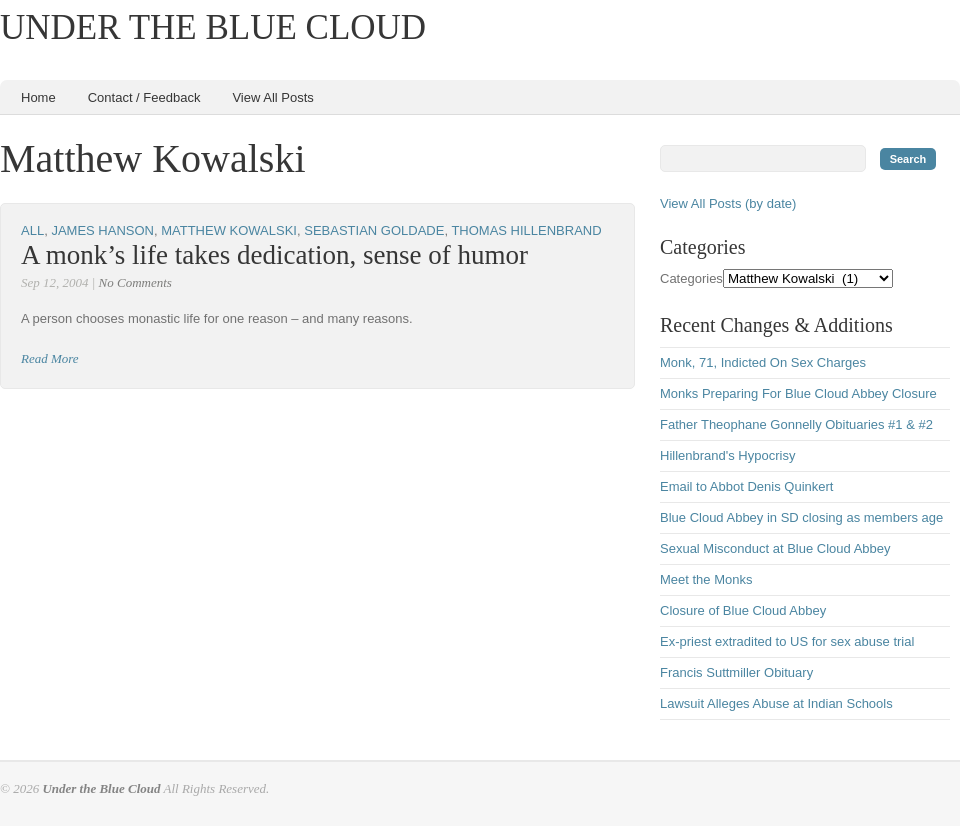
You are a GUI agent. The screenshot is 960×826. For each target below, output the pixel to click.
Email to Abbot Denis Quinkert (746, 486)
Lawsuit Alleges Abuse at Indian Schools (776, 703)
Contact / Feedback (144, 97)
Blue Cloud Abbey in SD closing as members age (801, 517)
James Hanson (102, 230)
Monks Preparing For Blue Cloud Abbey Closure (798, 393)
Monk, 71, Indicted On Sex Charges (763, 362)
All (32, 230)
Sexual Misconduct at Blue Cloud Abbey (775, 548)
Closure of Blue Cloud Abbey (743, 610)
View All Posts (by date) (728, 203)
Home (38, 97)
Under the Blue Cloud (213, 27)
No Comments (135, 282)
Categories (691, 278)
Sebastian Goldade (374, 230)
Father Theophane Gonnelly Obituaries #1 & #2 (796, 424)
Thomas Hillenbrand (526, 230)
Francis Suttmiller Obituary (736, 672)
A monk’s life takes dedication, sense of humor (274, 255)
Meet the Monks (706, 579)
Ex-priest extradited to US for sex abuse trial (787, 641)
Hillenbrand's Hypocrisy (727, 455)
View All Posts (272, 97)
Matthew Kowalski (229, 230)
